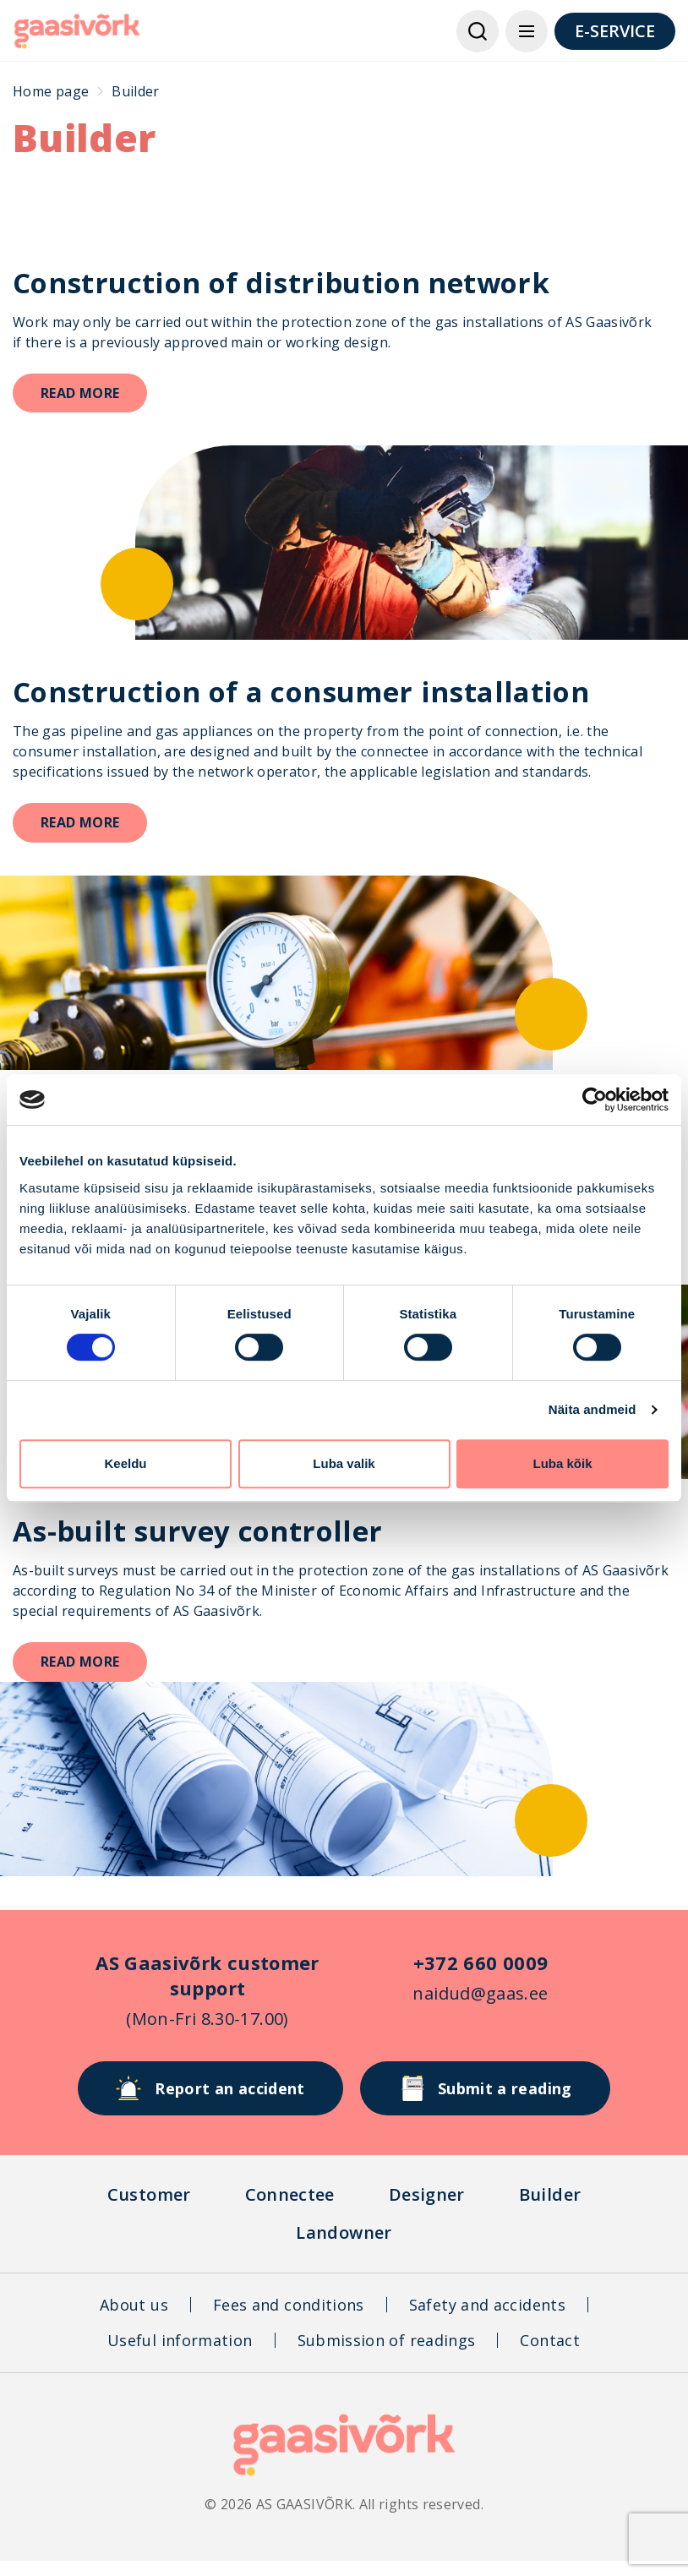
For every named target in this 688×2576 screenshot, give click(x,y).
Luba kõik (562, 1463)
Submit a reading (485, 2088)
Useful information (179, 2340)
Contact (550, 2340)
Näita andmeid (592, 1409)
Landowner (343, 2232)
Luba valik (343, 1463)
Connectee (290, 2194)
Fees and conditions (288, 2305)
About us (134, 2305)
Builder (550, 2194)
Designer (427, 2194)
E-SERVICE (615, 30)
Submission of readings (387, 2340)
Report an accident (210, 2088)
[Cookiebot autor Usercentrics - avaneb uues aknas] (595, 1099)
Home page (51, 91)
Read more (80, 393)
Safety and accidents (487, 2305)
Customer (149, 2194)
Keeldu (125, 1463)
